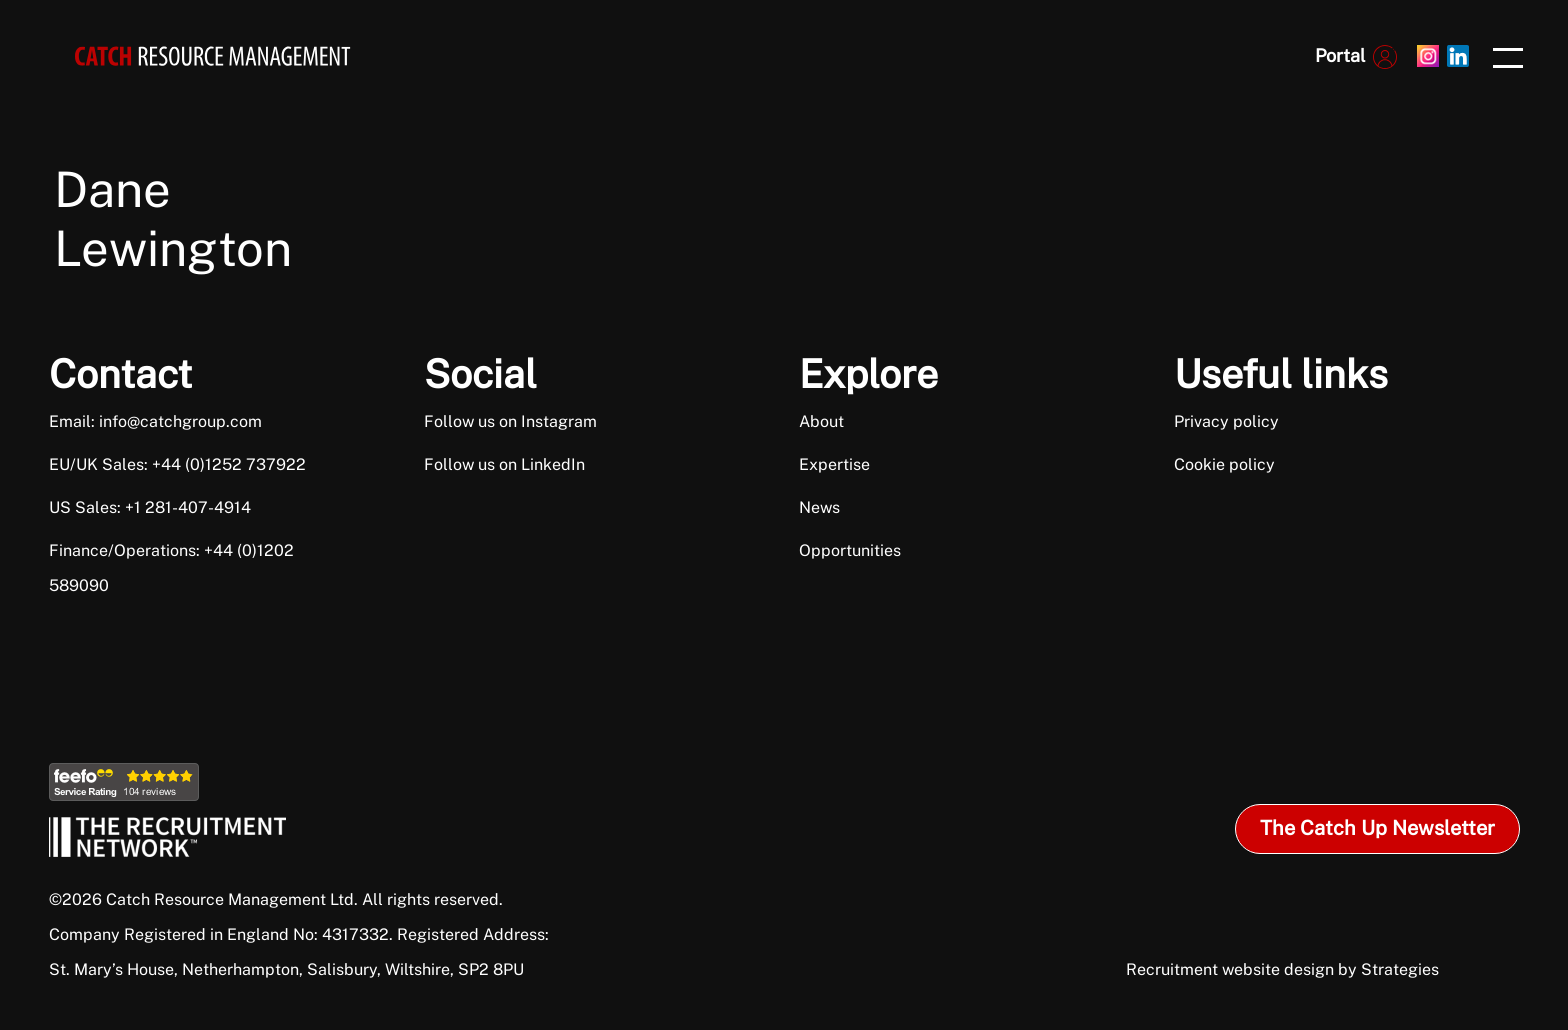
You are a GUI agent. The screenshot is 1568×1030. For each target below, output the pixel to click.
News (819, 507)
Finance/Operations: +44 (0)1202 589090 (171, 568)
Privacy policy (1226, 421)
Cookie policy (1224, 464)
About (821, 421)
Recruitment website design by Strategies (1282, 969)
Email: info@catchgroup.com (155, 421)
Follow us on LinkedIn (504, 464)
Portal (1340, 55)
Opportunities (850, 550)
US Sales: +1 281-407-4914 (150, 507)
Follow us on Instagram (510, 421)
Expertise (834, 464)
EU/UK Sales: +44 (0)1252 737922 (177, 464)
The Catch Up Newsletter (1377, 828)
